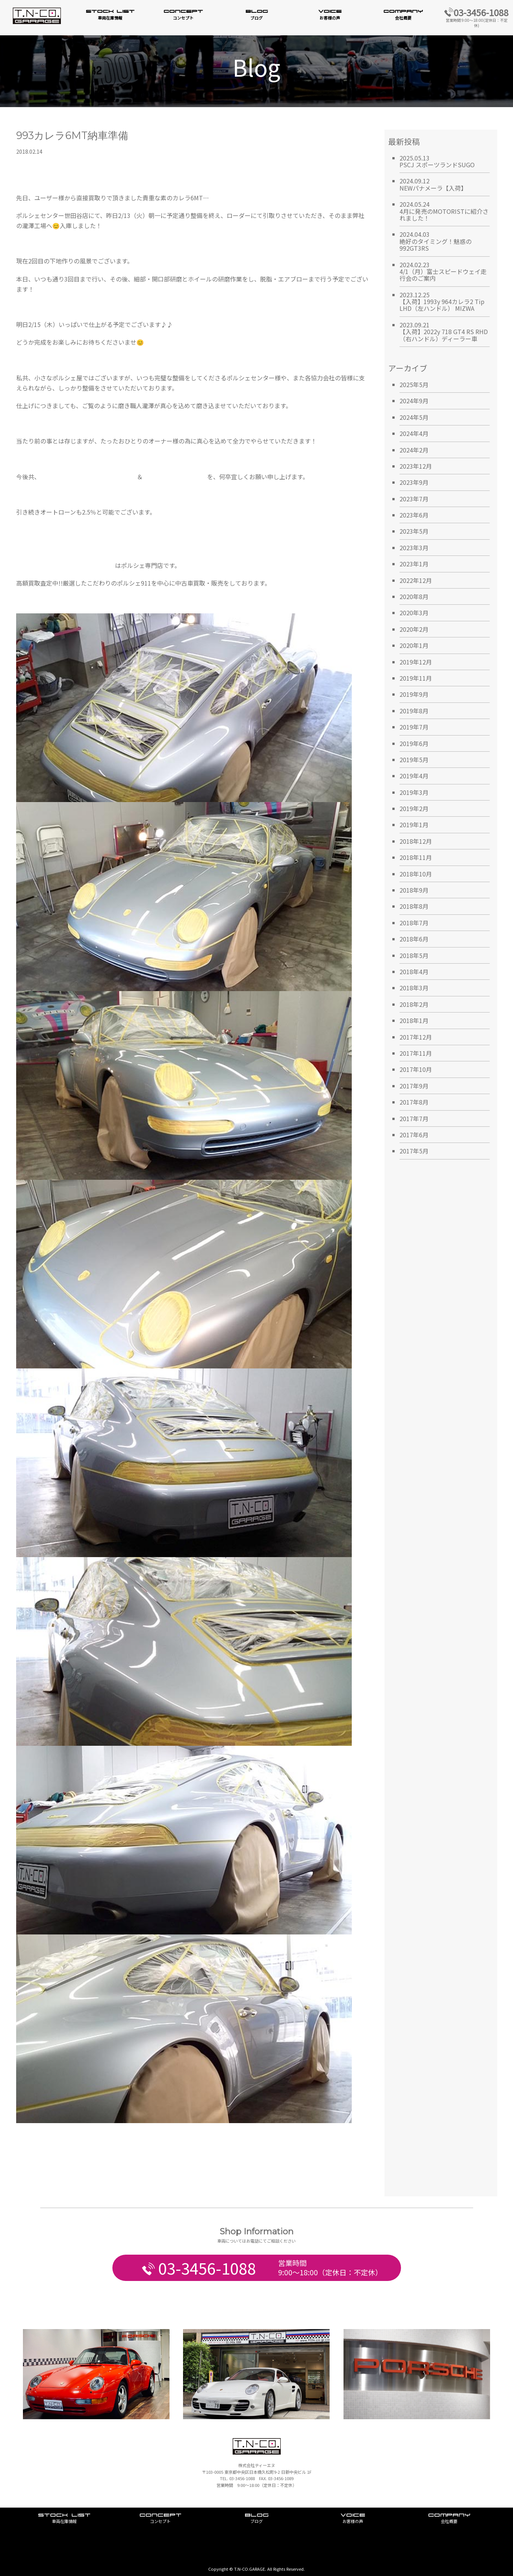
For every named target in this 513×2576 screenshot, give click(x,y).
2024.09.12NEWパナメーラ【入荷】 (433, 184)
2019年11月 (416, 678)
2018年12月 (416, 841)
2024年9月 (414, 400)
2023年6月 (414, 514)
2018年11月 (416, 857)
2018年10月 (416, 873)
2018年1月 (414, 1020)
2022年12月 (416, 580)
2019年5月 (414, 759)
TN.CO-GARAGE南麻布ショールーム (88, 476)
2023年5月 (414, 531)
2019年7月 (414, 726)
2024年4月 (414, 433)
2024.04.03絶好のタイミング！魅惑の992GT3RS (436, 241)
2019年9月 (414, 694)
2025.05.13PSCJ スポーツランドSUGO (437, 161)
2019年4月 (414, 775)
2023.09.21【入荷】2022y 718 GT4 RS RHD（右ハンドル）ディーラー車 (444, 331)
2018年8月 (414, 906)
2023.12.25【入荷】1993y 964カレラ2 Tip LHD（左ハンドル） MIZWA (442, 301)
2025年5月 (414, 384)
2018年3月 (414, 987)
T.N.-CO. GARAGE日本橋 (175, 476)
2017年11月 (416, 1053)
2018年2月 (414, 1004)
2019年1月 (414, 824)
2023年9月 (414, 482)
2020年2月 (414, 629)
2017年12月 (416, 1036)
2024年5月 (414, 417)
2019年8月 (414, 710)
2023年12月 (416, 466)
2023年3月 (414, 547)
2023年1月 (414, 563)
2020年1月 (414, 645)
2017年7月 (414, 1118)
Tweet (25, 2141)
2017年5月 (414, 1150)
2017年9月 (414, 1085)
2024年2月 (414, 449)
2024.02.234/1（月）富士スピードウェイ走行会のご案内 (443, 271)
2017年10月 (416, 1069)
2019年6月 (414, 743)
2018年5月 (414, 955)
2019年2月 (414, 808)
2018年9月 (414, 889)
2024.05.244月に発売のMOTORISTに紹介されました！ (444, 211)
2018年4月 (414, 971)
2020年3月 (414, 612)
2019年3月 (414, 792)
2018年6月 (414, 938)
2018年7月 (414, 922)
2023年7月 (414, 498)
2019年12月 (416, 661)
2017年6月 (414, 1134)
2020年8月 (414, 596)
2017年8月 (414, 1101)
